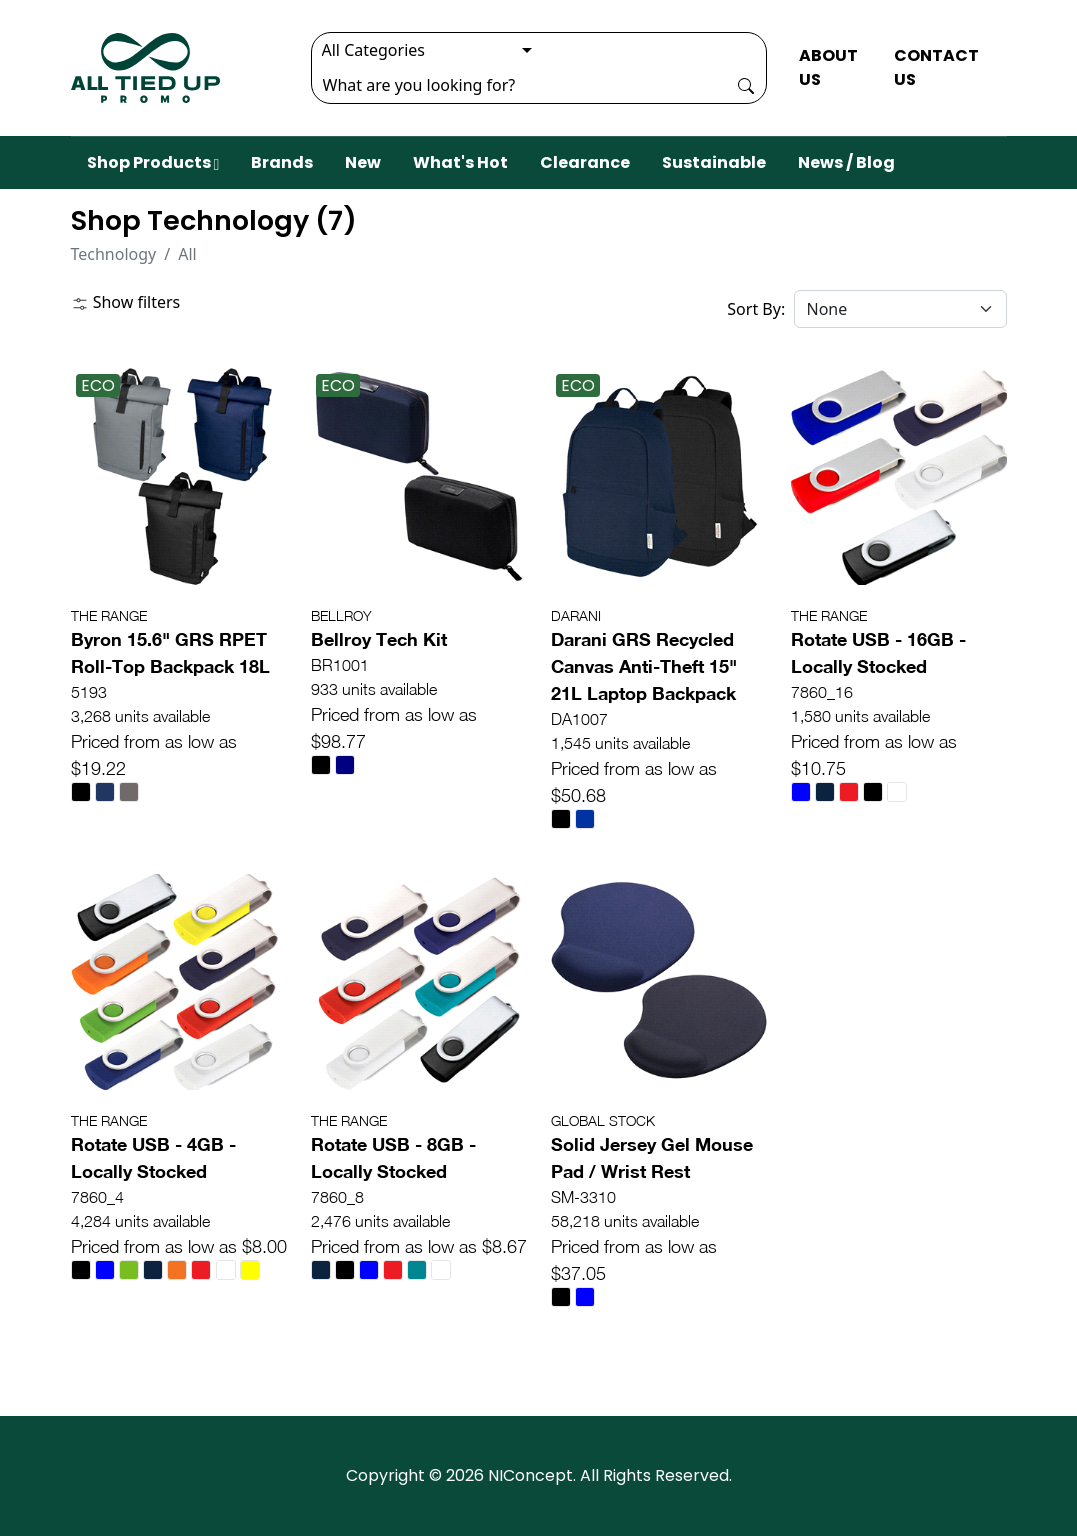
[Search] (519, 85)
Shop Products (153, 162)
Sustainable (714, 162)
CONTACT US (936, 67)
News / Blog (846, 162)
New (363, 162)
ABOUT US (828, 67)
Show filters (126, 302)
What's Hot (460, 162)
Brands (282, 162)
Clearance (585, 162)
